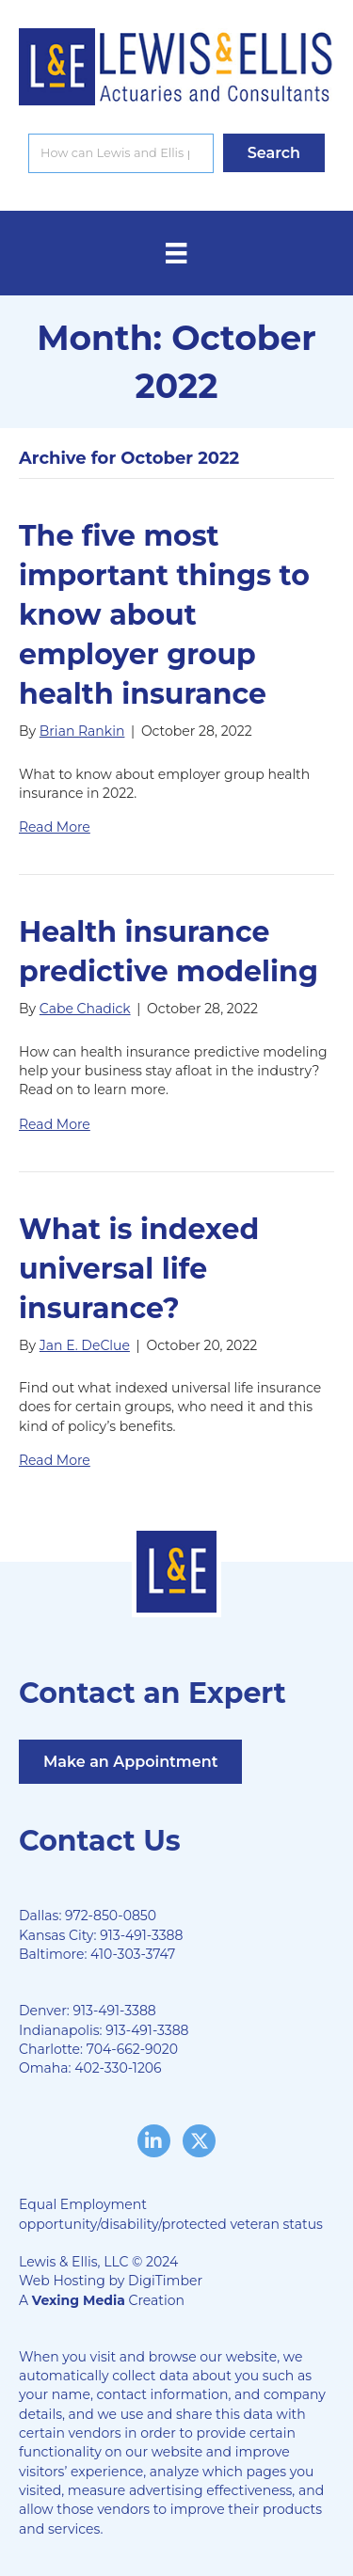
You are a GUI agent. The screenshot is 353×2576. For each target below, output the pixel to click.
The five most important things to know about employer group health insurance (164, 614)
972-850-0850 (110, 1915)
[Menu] (176, 253)
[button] (274, 153)
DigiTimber (165, 2280)
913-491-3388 (141, 1935)
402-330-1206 (117, 2067)
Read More (54, 827)
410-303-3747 (132, 1954)
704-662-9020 (132, 2049)
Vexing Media (78, 2300)
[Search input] (121, 153)
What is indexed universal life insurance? (139, 1269)
